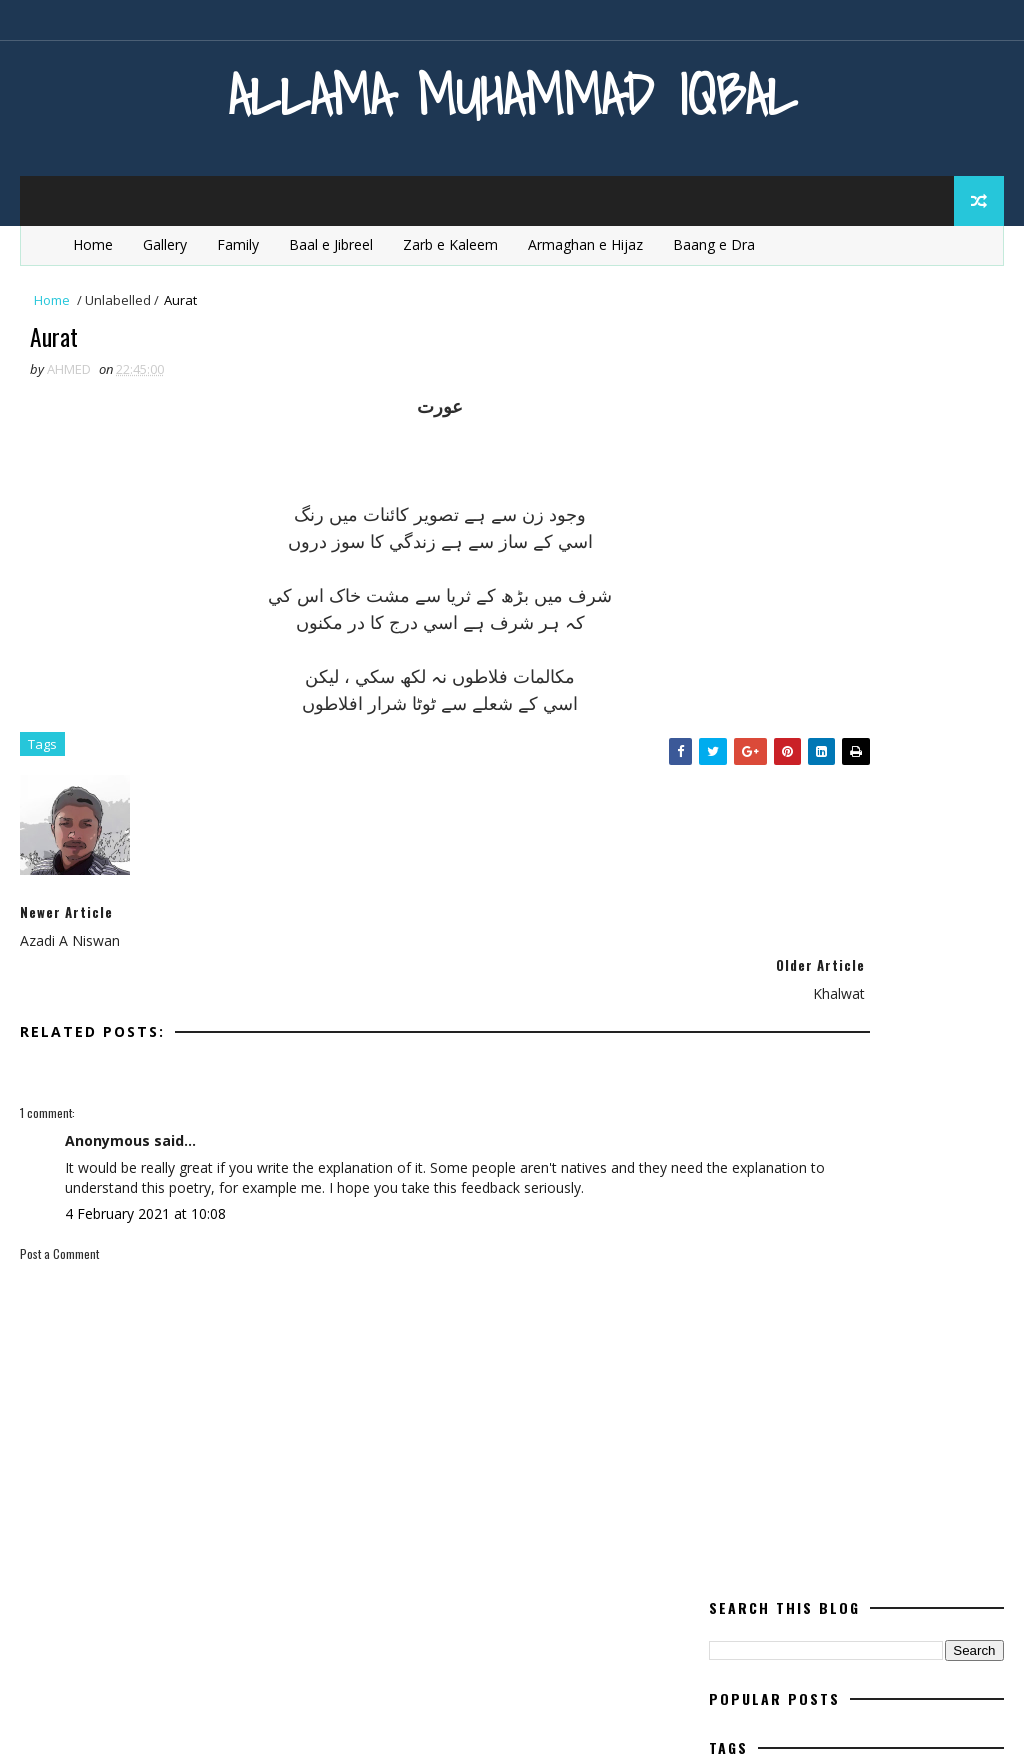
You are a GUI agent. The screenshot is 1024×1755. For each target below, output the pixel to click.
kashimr (746, 700)
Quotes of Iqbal (770, 1085)
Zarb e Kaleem (450, 244)
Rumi (893, 1085)
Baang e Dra (714, 244)
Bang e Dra (896, 525)
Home (93, 244)
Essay (736, 595)
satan (739, 1120)
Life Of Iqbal (757, 735)
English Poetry (841, 560)
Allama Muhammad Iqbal (512, 94)
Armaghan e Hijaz (585, 244)
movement (752, 805)
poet (821, 840)
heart (847, 630)
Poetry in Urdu (768, 980)
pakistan (870, 805)
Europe (830, 595)
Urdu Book (898, 1155)
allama (742, 490)
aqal (836, 490)
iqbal (939, 630)
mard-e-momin (903, 735)
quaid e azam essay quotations (822, 1050)
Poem (735, 840)
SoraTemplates (121, 1719)
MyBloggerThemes (223, 1719)
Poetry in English (776, 910)
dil (728, 560)
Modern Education (780, 770)
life (839, 700)
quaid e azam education (797, 1015)
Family (238, 244)
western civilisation (786, 1190)
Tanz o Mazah (860, 1120)
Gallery (165, 244)
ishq (930, 665)
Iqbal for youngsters (790, 665)
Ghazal (743, 630)
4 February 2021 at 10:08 (145, 1197)
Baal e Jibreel (331, 244)
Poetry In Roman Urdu (792, 945)
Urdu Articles (764, 1155)
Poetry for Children (784, 875)
